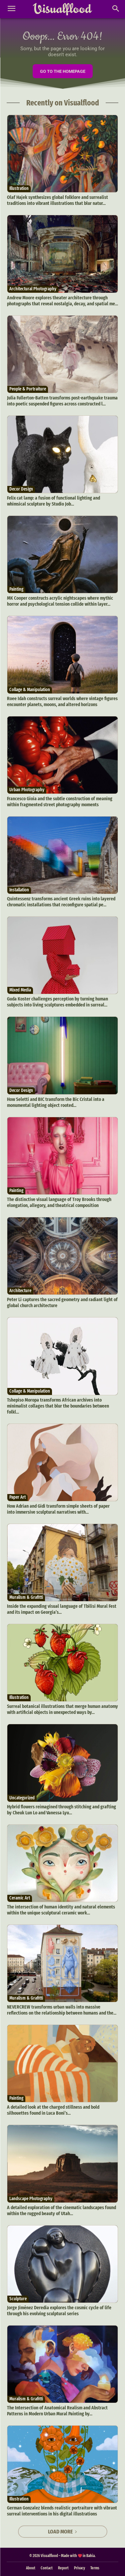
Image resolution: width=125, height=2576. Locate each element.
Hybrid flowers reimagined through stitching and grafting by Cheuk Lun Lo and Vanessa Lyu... (61, 1810)
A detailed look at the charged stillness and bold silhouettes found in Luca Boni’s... (53, 2110)
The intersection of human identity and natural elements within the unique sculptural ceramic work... (61, 1910)
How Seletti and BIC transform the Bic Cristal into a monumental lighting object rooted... (55, 1102)
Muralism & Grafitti (26, 1597)
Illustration (19, 188)
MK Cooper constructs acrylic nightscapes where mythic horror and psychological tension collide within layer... (60, 601)
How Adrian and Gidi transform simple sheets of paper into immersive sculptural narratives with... (58, 1509)
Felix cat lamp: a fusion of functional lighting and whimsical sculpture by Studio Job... (53, 501)
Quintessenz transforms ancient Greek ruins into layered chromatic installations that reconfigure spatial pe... (61, 902)
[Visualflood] (62, 9)
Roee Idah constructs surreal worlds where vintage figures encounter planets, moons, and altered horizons (62, 701)
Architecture (20, 1290)
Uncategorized (22, 1798)
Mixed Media (20, 990)
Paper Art (17, 1497)
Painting (16, 589)
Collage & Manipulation (29, 689)
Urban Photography (26, 790)
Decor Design (21, 489)
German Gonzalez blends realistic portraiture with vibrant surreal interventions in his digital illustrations (62, 2511)
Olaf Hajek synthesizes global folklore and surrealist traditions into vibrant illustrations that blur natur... (57, 200)
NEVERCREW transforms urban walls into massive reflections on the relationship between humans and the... (61, 2010)
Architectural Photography (32, 289)
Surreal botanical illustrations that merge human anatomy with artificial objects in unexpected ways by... (62, 1709)
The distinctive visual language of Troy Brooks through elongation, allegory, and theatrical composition (59, 1202)
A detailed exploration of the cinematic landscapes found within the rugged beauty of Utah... (61, 2210)
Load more (62, 2531)
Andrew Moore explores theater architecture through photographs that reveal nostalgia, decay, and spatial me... (62, 301)
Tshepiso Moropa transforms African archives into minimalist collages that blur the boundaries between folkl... (58, 1406)
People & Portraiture (27, 389)
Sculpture (18, 2299)
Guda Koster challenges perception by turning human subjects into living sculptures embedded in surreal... (57, 1002)
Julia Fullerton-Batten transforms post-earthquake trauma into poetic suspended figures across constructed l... (62, 401)
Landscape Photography (30, 2198)
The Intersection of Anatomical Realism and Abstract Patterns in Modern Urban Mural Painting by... (57, 2411)
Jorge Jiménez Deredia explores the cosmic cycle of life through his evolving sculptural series (59, 2311)
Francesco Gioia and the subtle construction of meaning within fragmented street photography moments (59, 802)
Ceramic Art (19, 1898)
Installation (19, 890)
